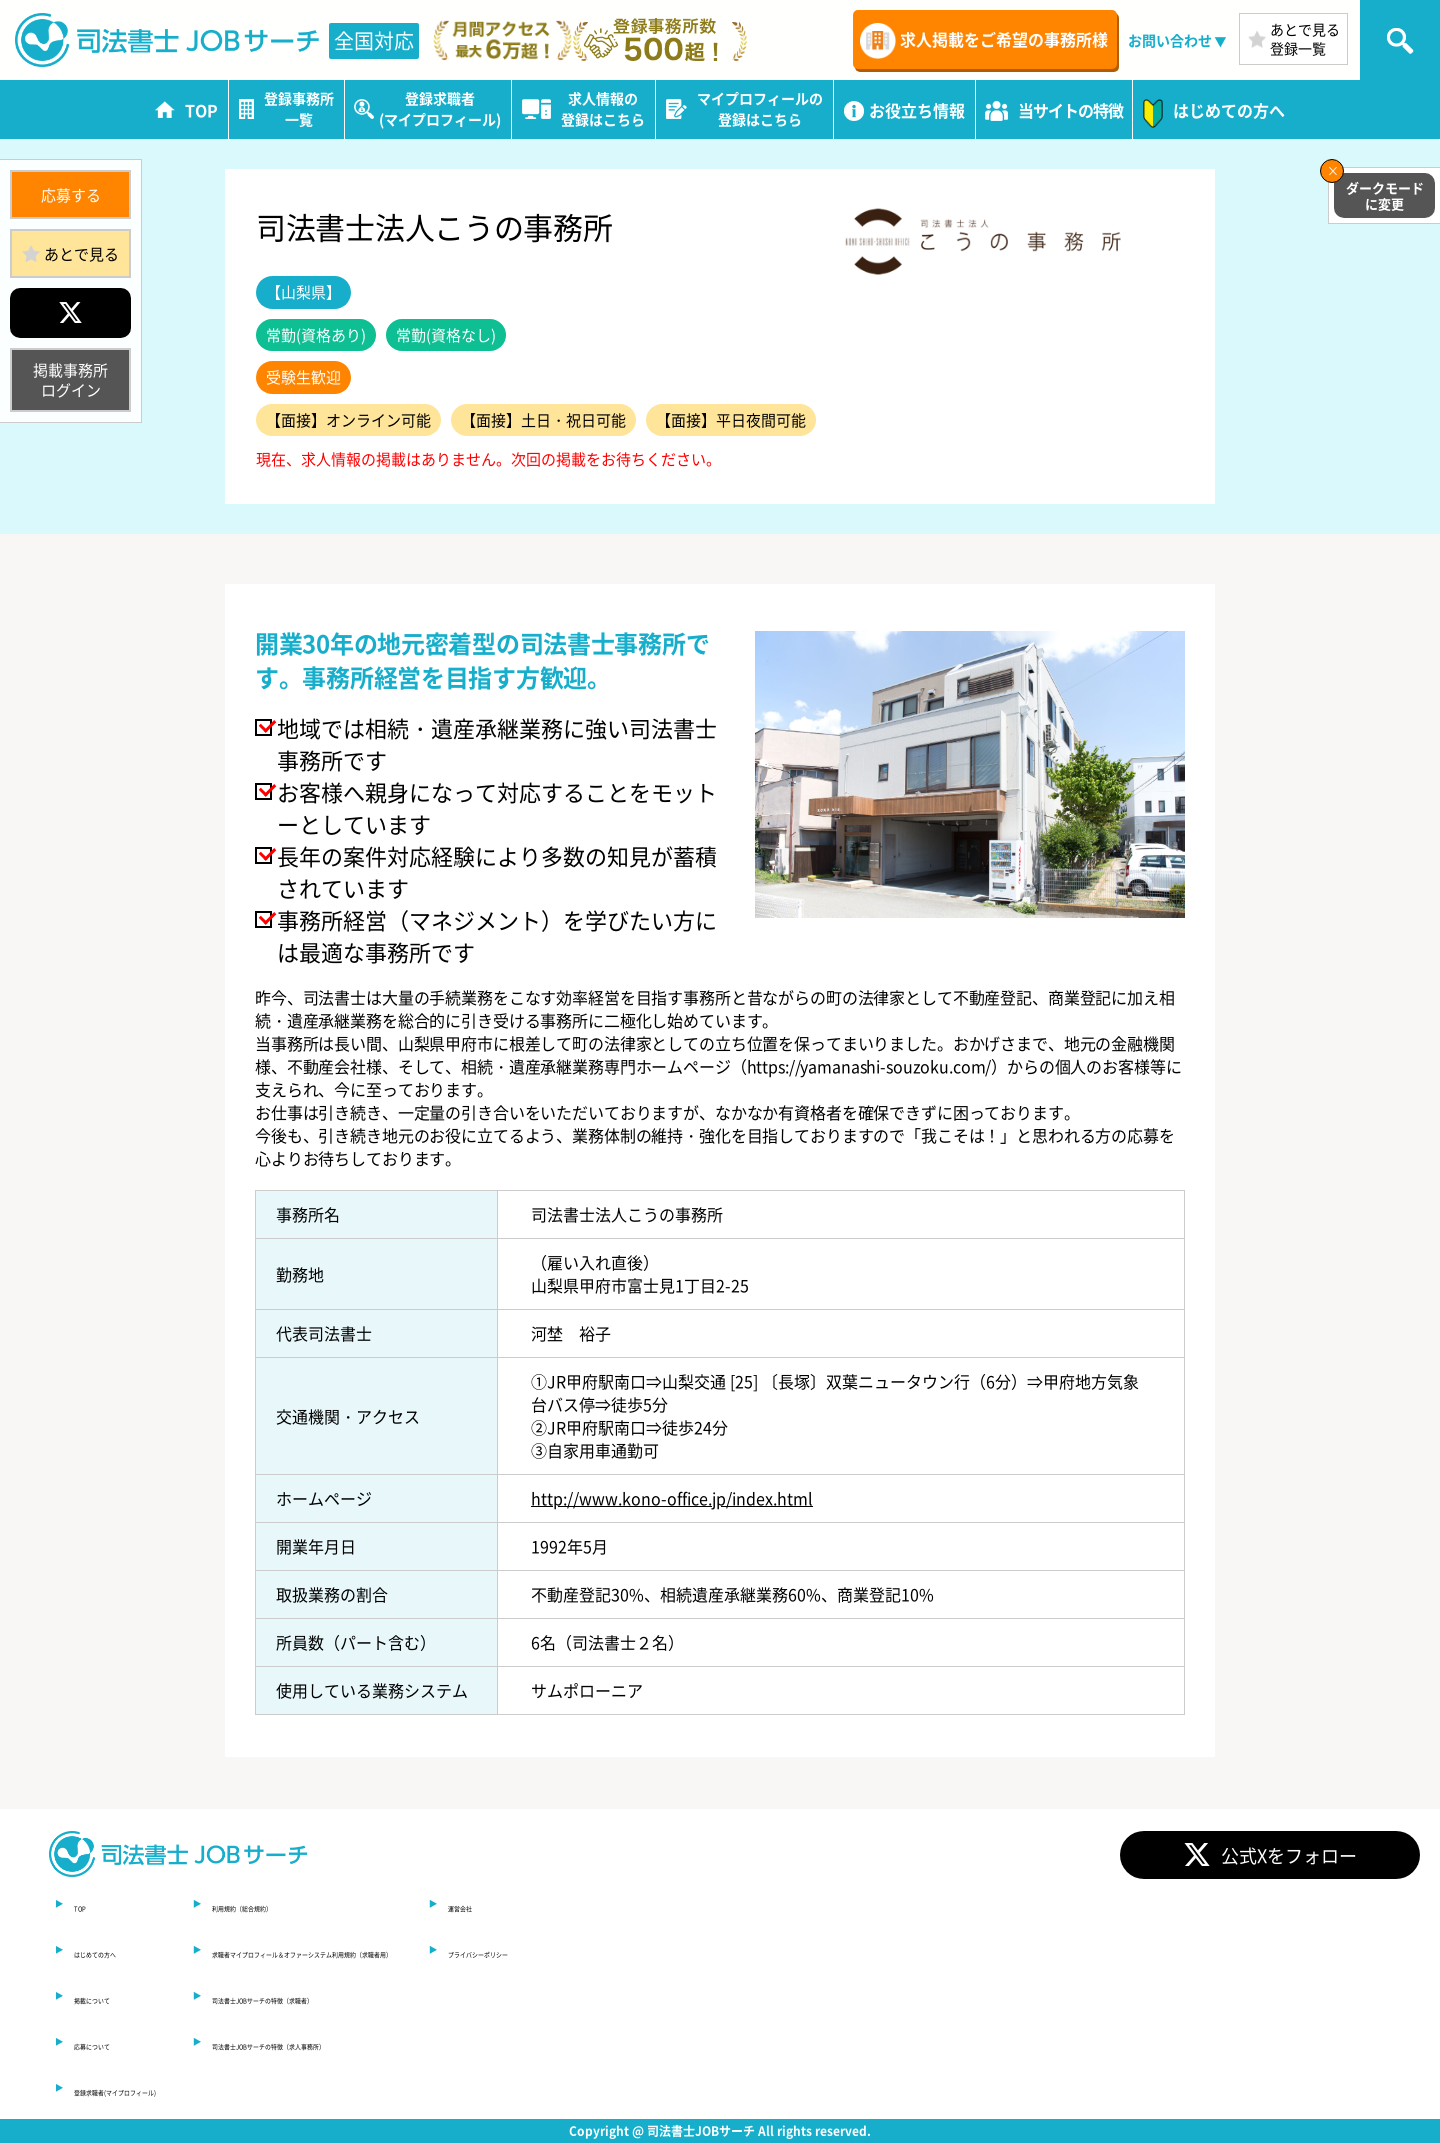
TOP (90, 1904)
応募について (122, 2042)
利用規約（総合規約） (428, 1904)
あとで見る (81, 253)
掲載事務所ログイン (70, 379)
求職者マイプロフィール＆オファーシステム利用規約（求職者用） (588, 1950)
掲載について (122, 1996)
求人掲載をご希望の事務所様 (1004, 39)
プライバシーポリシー (964, 1950)
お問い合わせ (1170, 40)
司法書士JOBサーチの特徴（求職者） (484, 1996)
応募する (71, 194)
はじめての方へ (130, 1950)
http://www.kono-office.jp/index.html (672, 1498)
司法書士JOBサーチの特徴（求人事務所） (500, 2042)
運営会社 (916, 1904)
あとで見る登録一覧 (1305, 38)
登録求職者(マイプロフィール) (183, 2088)
